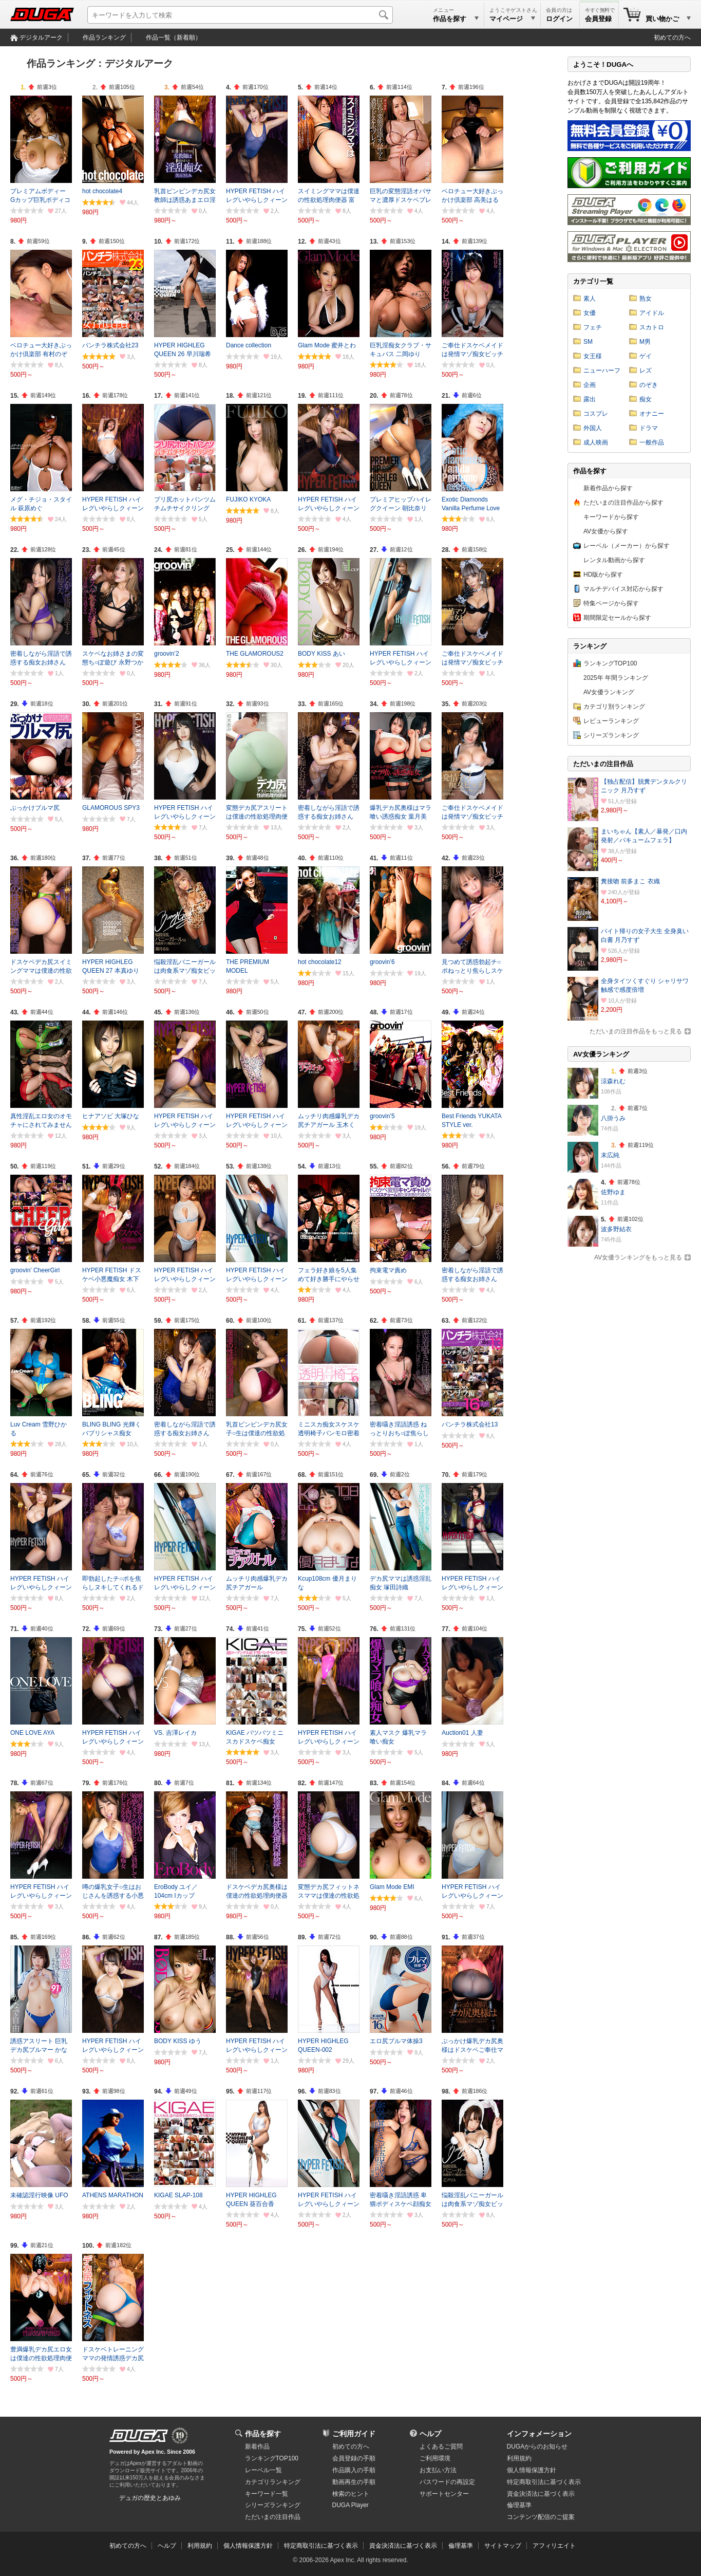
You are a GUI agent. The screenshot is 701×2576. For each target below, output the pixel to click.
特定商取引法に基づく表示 (321, 2545)
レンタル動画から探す (614, 560)
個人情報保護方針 (531, 2470)
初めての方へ (672, 37)
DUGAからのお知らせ (537, 2446)
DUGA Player (350, 2505)
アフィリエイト (554, 2545)
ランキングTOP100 (610, 663)
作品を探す (263, 2434)
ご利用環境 (435, 2458)
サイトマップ (502, 2545)
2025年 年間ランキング (615, 677)
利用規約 (519, 2458)
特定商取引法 (544, 2482)
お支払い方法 (438, 2470)
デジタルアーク (41, 37)
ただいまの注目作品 (272, 2517)
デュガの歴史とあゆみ (150, 2497)
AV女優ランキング (608, 692)
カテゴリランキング (272, 2482)
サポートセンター (444, 2493)
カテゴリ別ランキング (614, 706)
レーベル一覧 (263, 2470)
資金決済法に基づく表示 (403, 2545)
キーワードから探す (611, 517)
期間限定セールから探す (617, 617)
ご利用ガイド (353, 2434)
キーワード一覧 (266, 2493)
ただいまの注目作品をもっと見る (636, 1031)
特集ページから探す (611, 603)
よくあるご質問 (441, 2446)
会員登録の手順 (353, 2458)
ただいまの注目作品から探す (623, 502)
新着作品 (257, 2446)
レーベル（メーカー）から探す (626, 545)
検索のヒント (350, 2493)
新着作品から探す (608, 488)
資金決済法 (541, 2493)
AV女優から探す (605, 531)
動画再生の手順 (353, 2482)
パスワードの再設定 (447, 2482)
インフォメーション (539, 2434)
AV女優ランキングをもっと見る (638, 1257)
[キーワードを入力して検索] (240, 15)
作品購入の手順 (353, 2470)
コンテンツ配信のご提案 (541, 2517)
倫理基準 (519, 2505)
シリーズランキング (611, 735)
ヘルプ (430, 2434)
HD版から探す (603, 574)
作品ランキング (104, 37)
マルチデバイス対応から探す (623, 588)
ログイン (559, 19)
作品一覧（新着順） (173, 37)
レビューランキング (611, 721)
